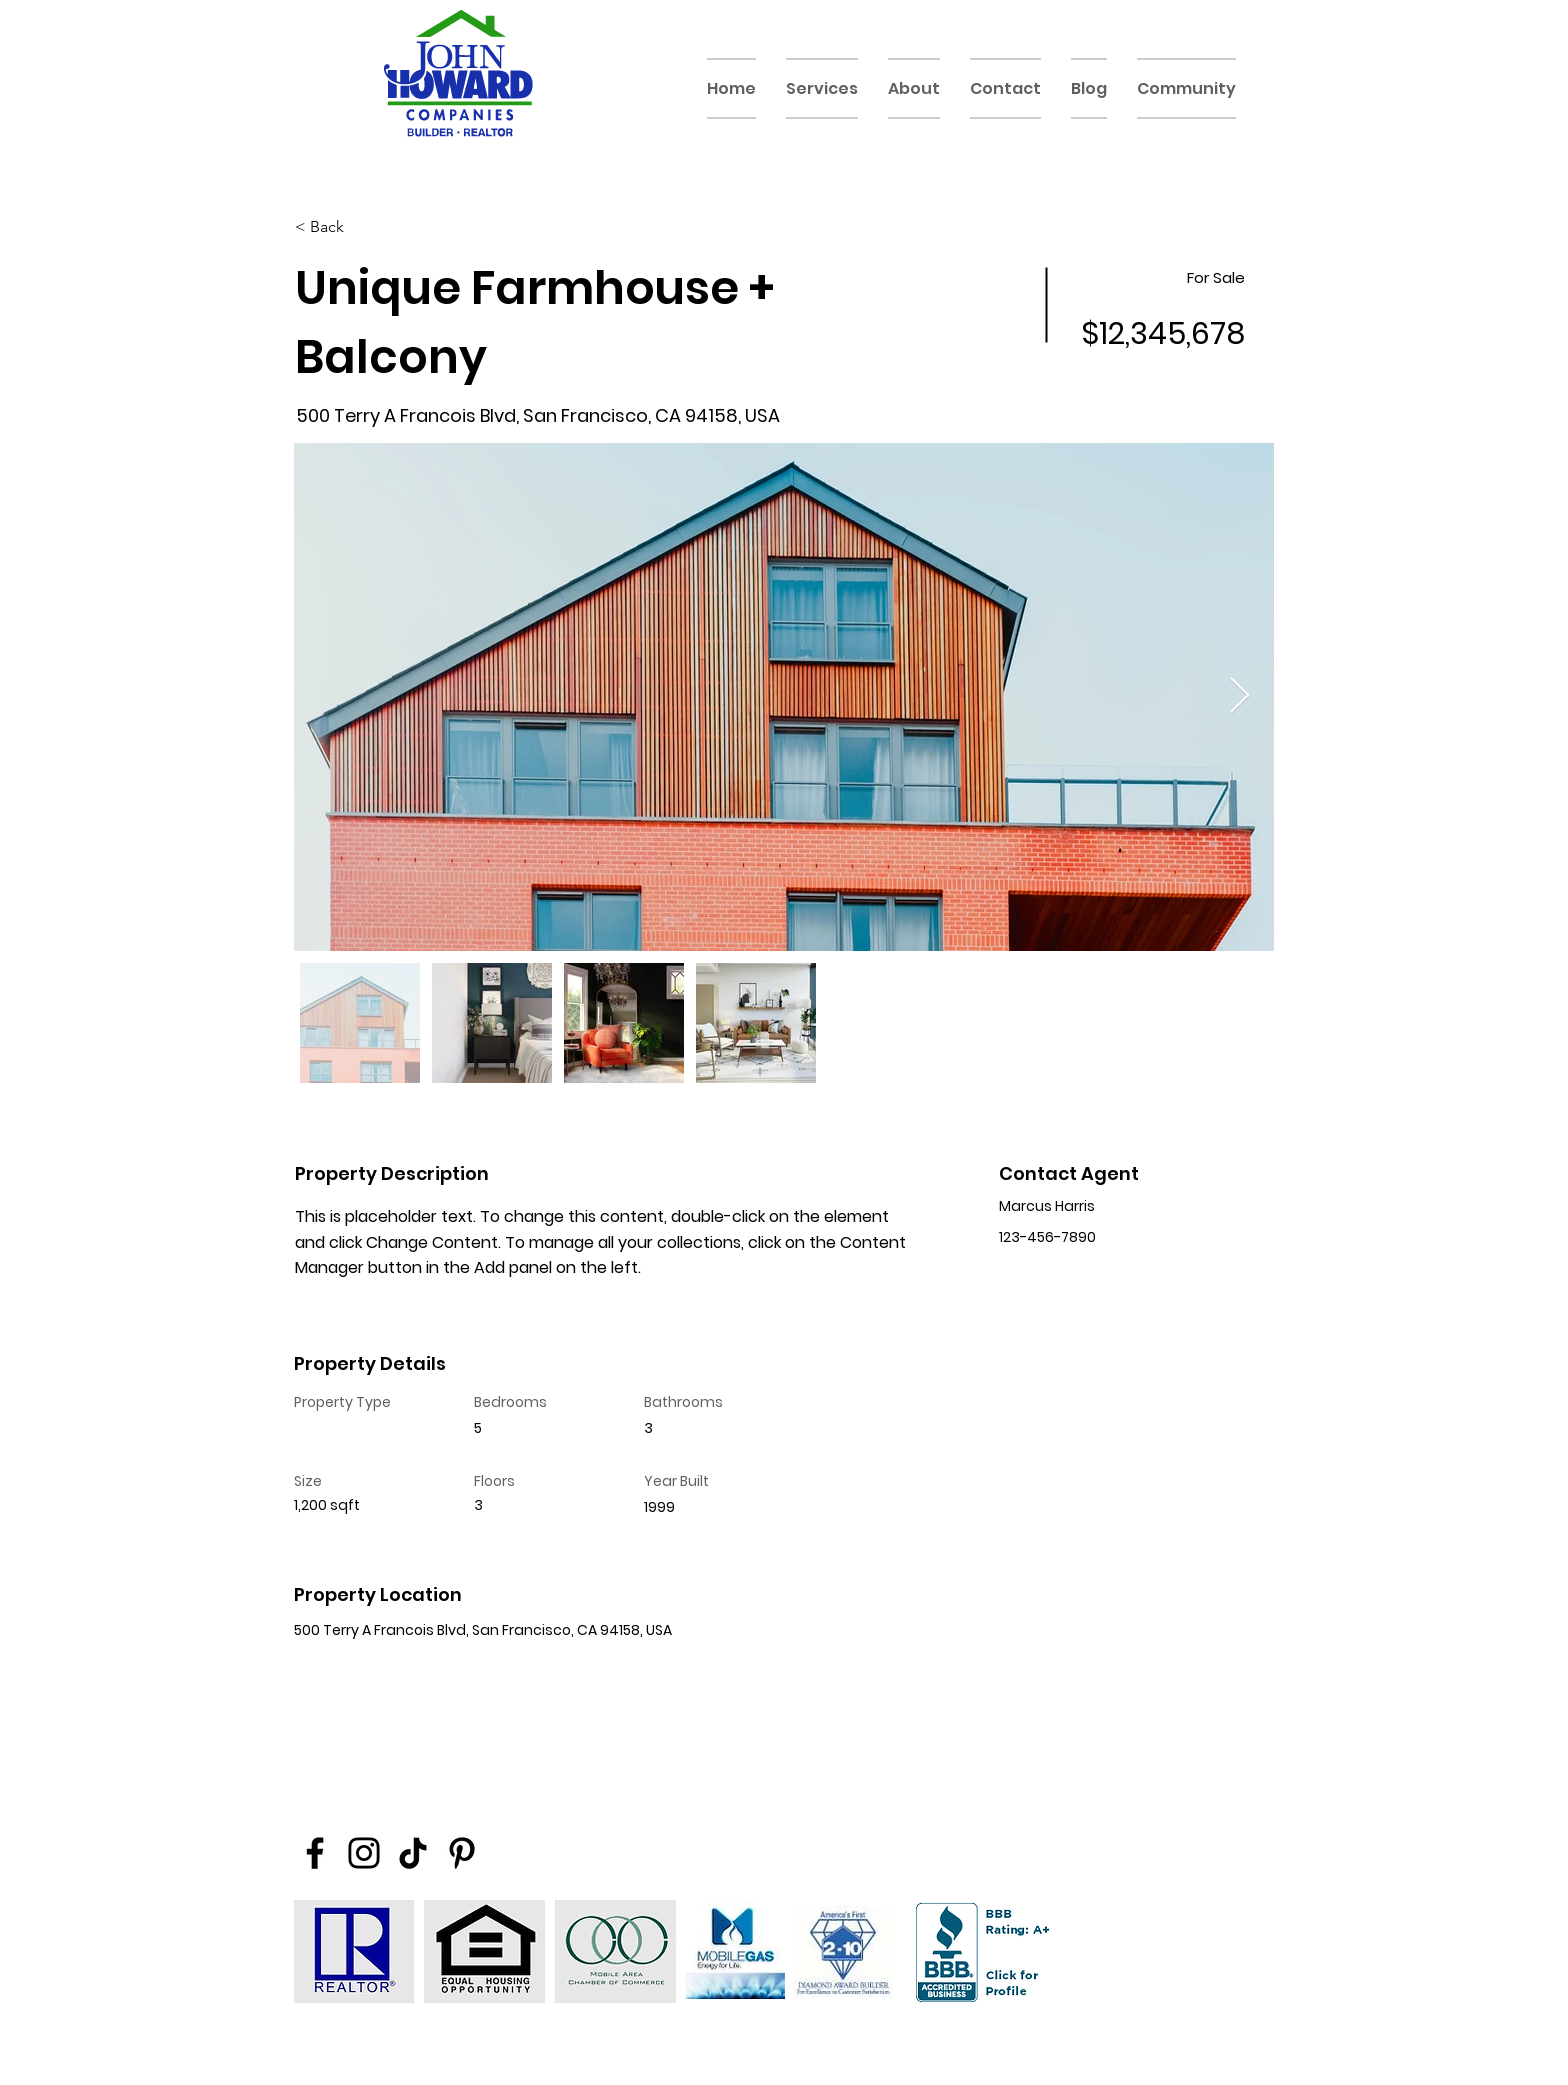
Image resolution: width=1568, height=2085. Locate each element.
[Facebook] (315, 1853)
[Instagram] (364, 1853)
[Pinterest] (462, 1853)
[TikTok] (413, 1853)
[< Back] (366, 227)
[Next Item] (1239, 696)
